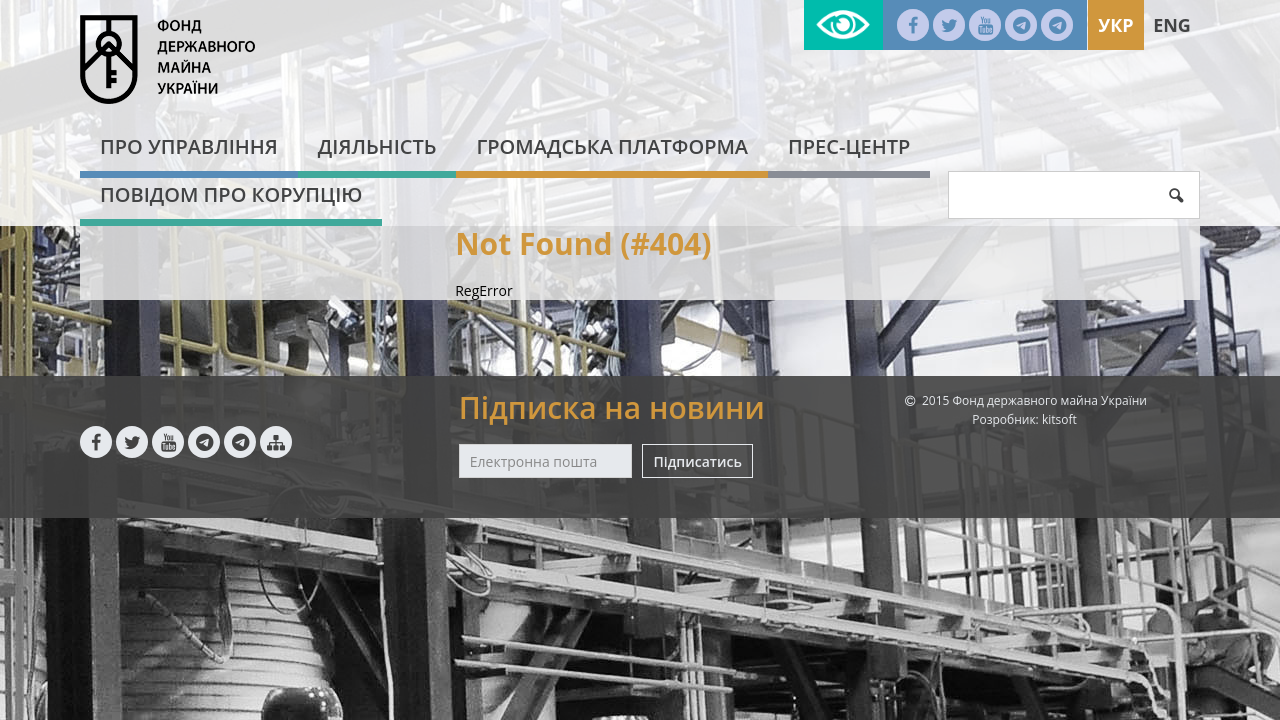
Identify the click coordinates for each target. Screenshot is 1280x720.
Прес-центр (849, 146)
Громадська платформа (612, 146)
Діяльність (377, 146)
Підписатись (697, 461)
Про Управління (189, 146)
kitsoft (1059, 419)
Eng (1172, 25)
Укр (1115, 25)
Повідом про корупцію (231, 194)
